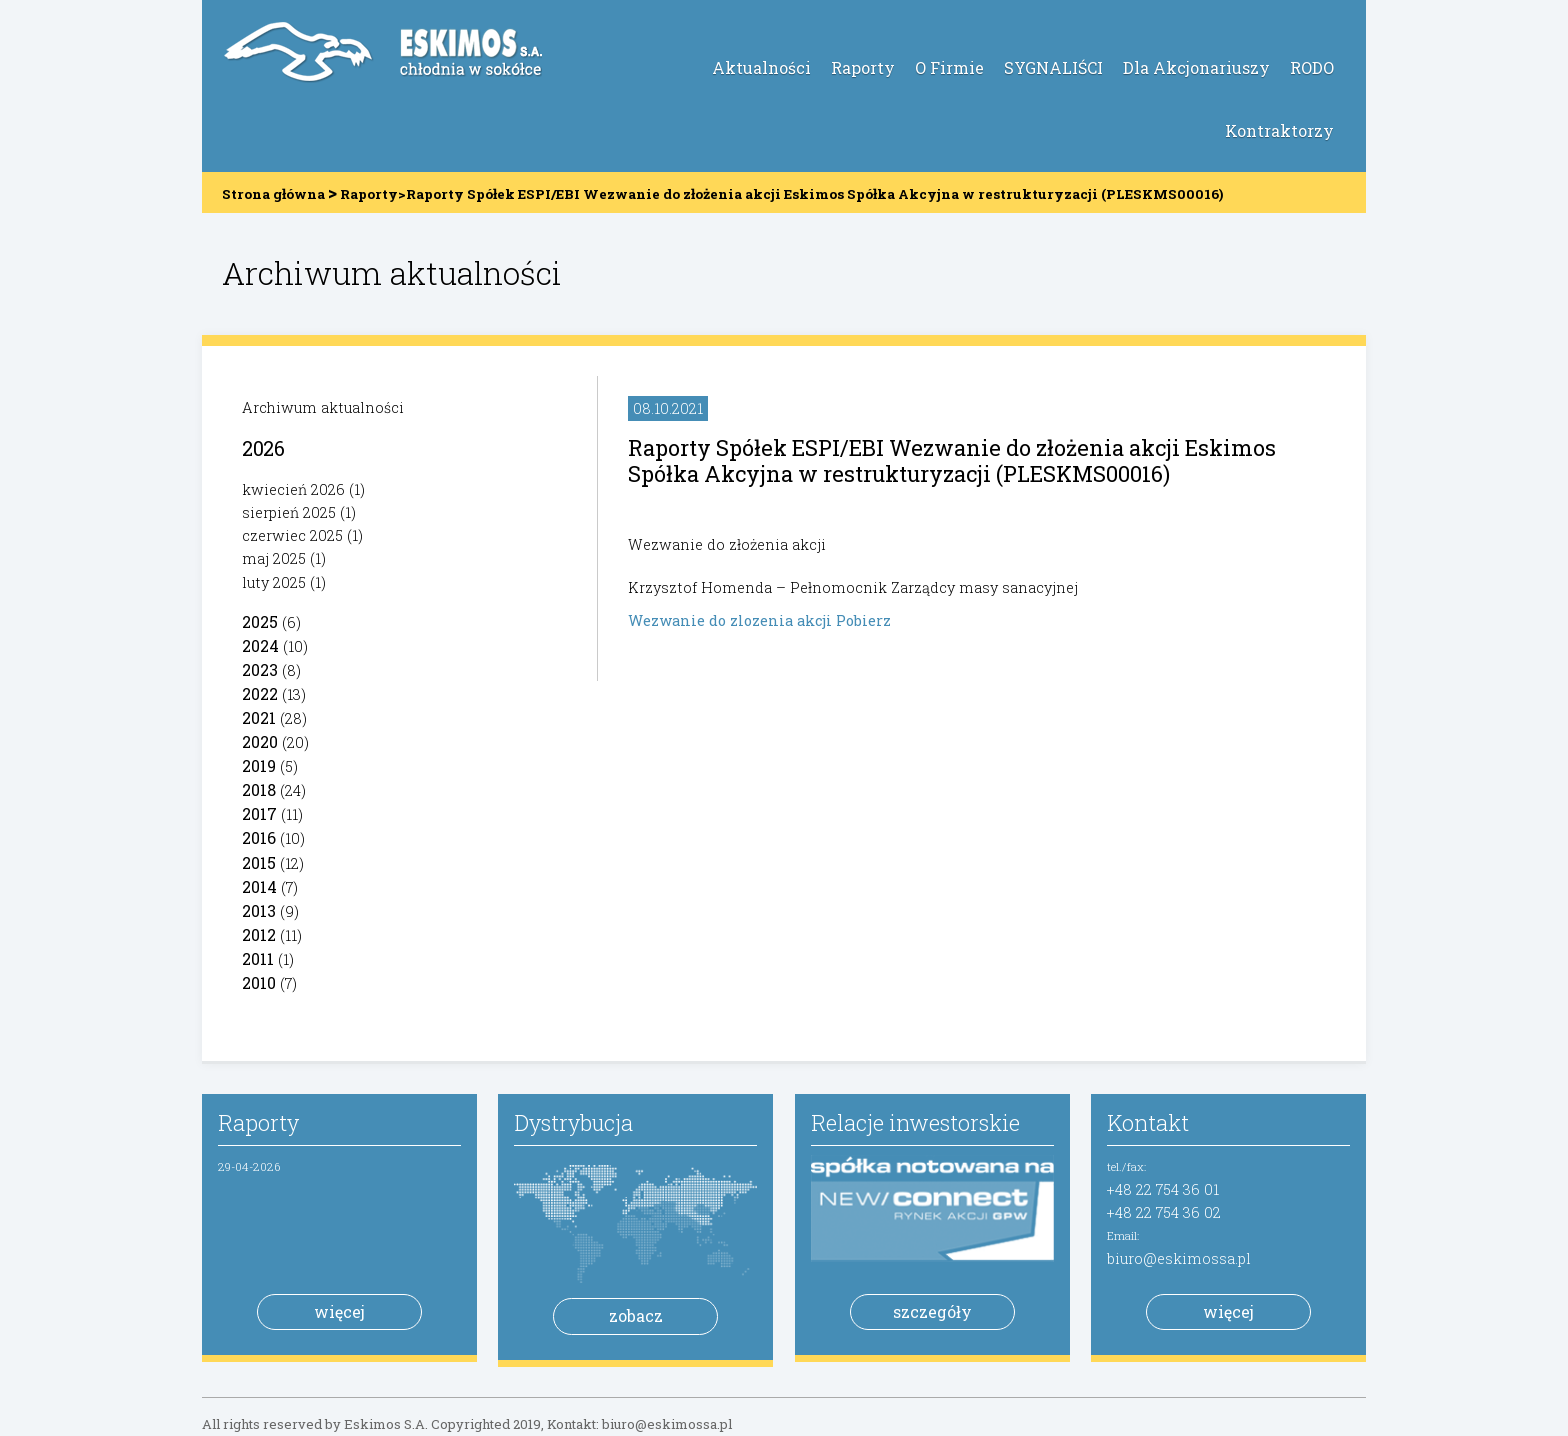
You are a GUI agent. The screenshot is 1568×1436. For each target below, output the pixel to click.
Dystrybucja (573, 1122)
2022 (260, 693)
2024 (260, 645)
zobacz (636, 1315)
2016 (259, 837)
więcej (339, 1311)
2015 (259, 862)
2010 (259, 982)
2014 (259, 886)
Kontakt (1148, 1122)
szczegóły (932, 1311)
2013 (259, 910)
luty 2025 (274, 582)
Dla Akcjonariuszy (1196, 67)
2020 (260, 741)
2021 (259, 717)
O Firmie (949, 67)
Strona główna (273, 194)
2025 (260, 621)
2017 (259, 813)
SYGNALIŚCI (1053, 67)
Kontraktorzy (1279, 130)
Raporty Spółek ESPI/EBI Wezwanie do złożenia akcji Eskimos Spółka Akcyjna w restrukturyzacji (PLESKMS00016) (952, 460)
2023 (260, 669)
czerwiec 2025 (292, 535)
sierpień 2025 (289, 512)
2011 (258, 958)
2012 (259, 934)
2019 (259, 765)
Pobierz (863, 620)
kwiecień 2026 (293, 489)
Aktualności (761, 67)
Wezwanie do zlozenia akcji (732, 620)
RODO (1312, 67)
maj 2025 (274, 558)
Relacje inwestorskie (915, 1122)
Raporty (863, 67)
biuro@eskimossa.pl (1179, 1258)
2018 (259, 789)
